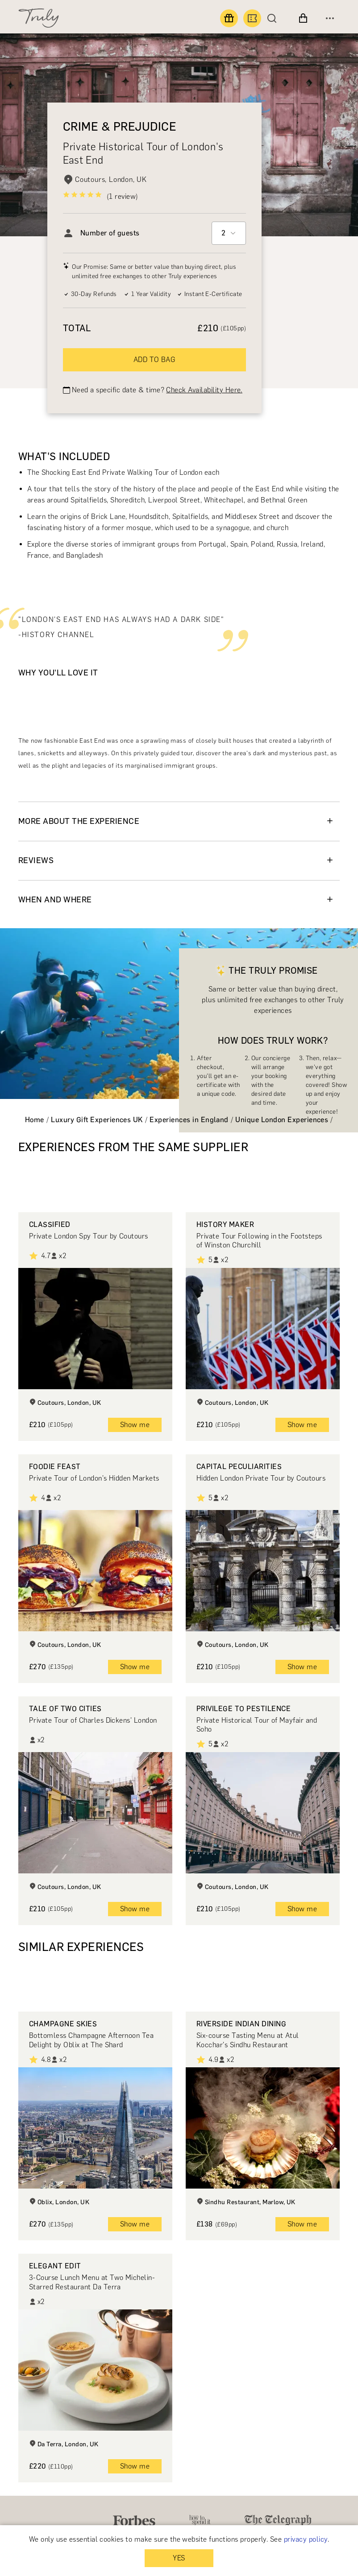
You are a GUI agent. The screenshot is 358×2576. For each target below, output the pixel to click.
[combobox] (229, 233)
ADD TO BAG (154, 359)
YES (179, 2558)
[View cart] (303, 18)
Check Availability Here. (204, 390)
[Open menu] (330, 18)
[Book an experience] (252, 18)
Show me (135, 1424)
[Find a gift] (229, 18)
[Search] (274, 18)
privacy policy (306, 2539)
